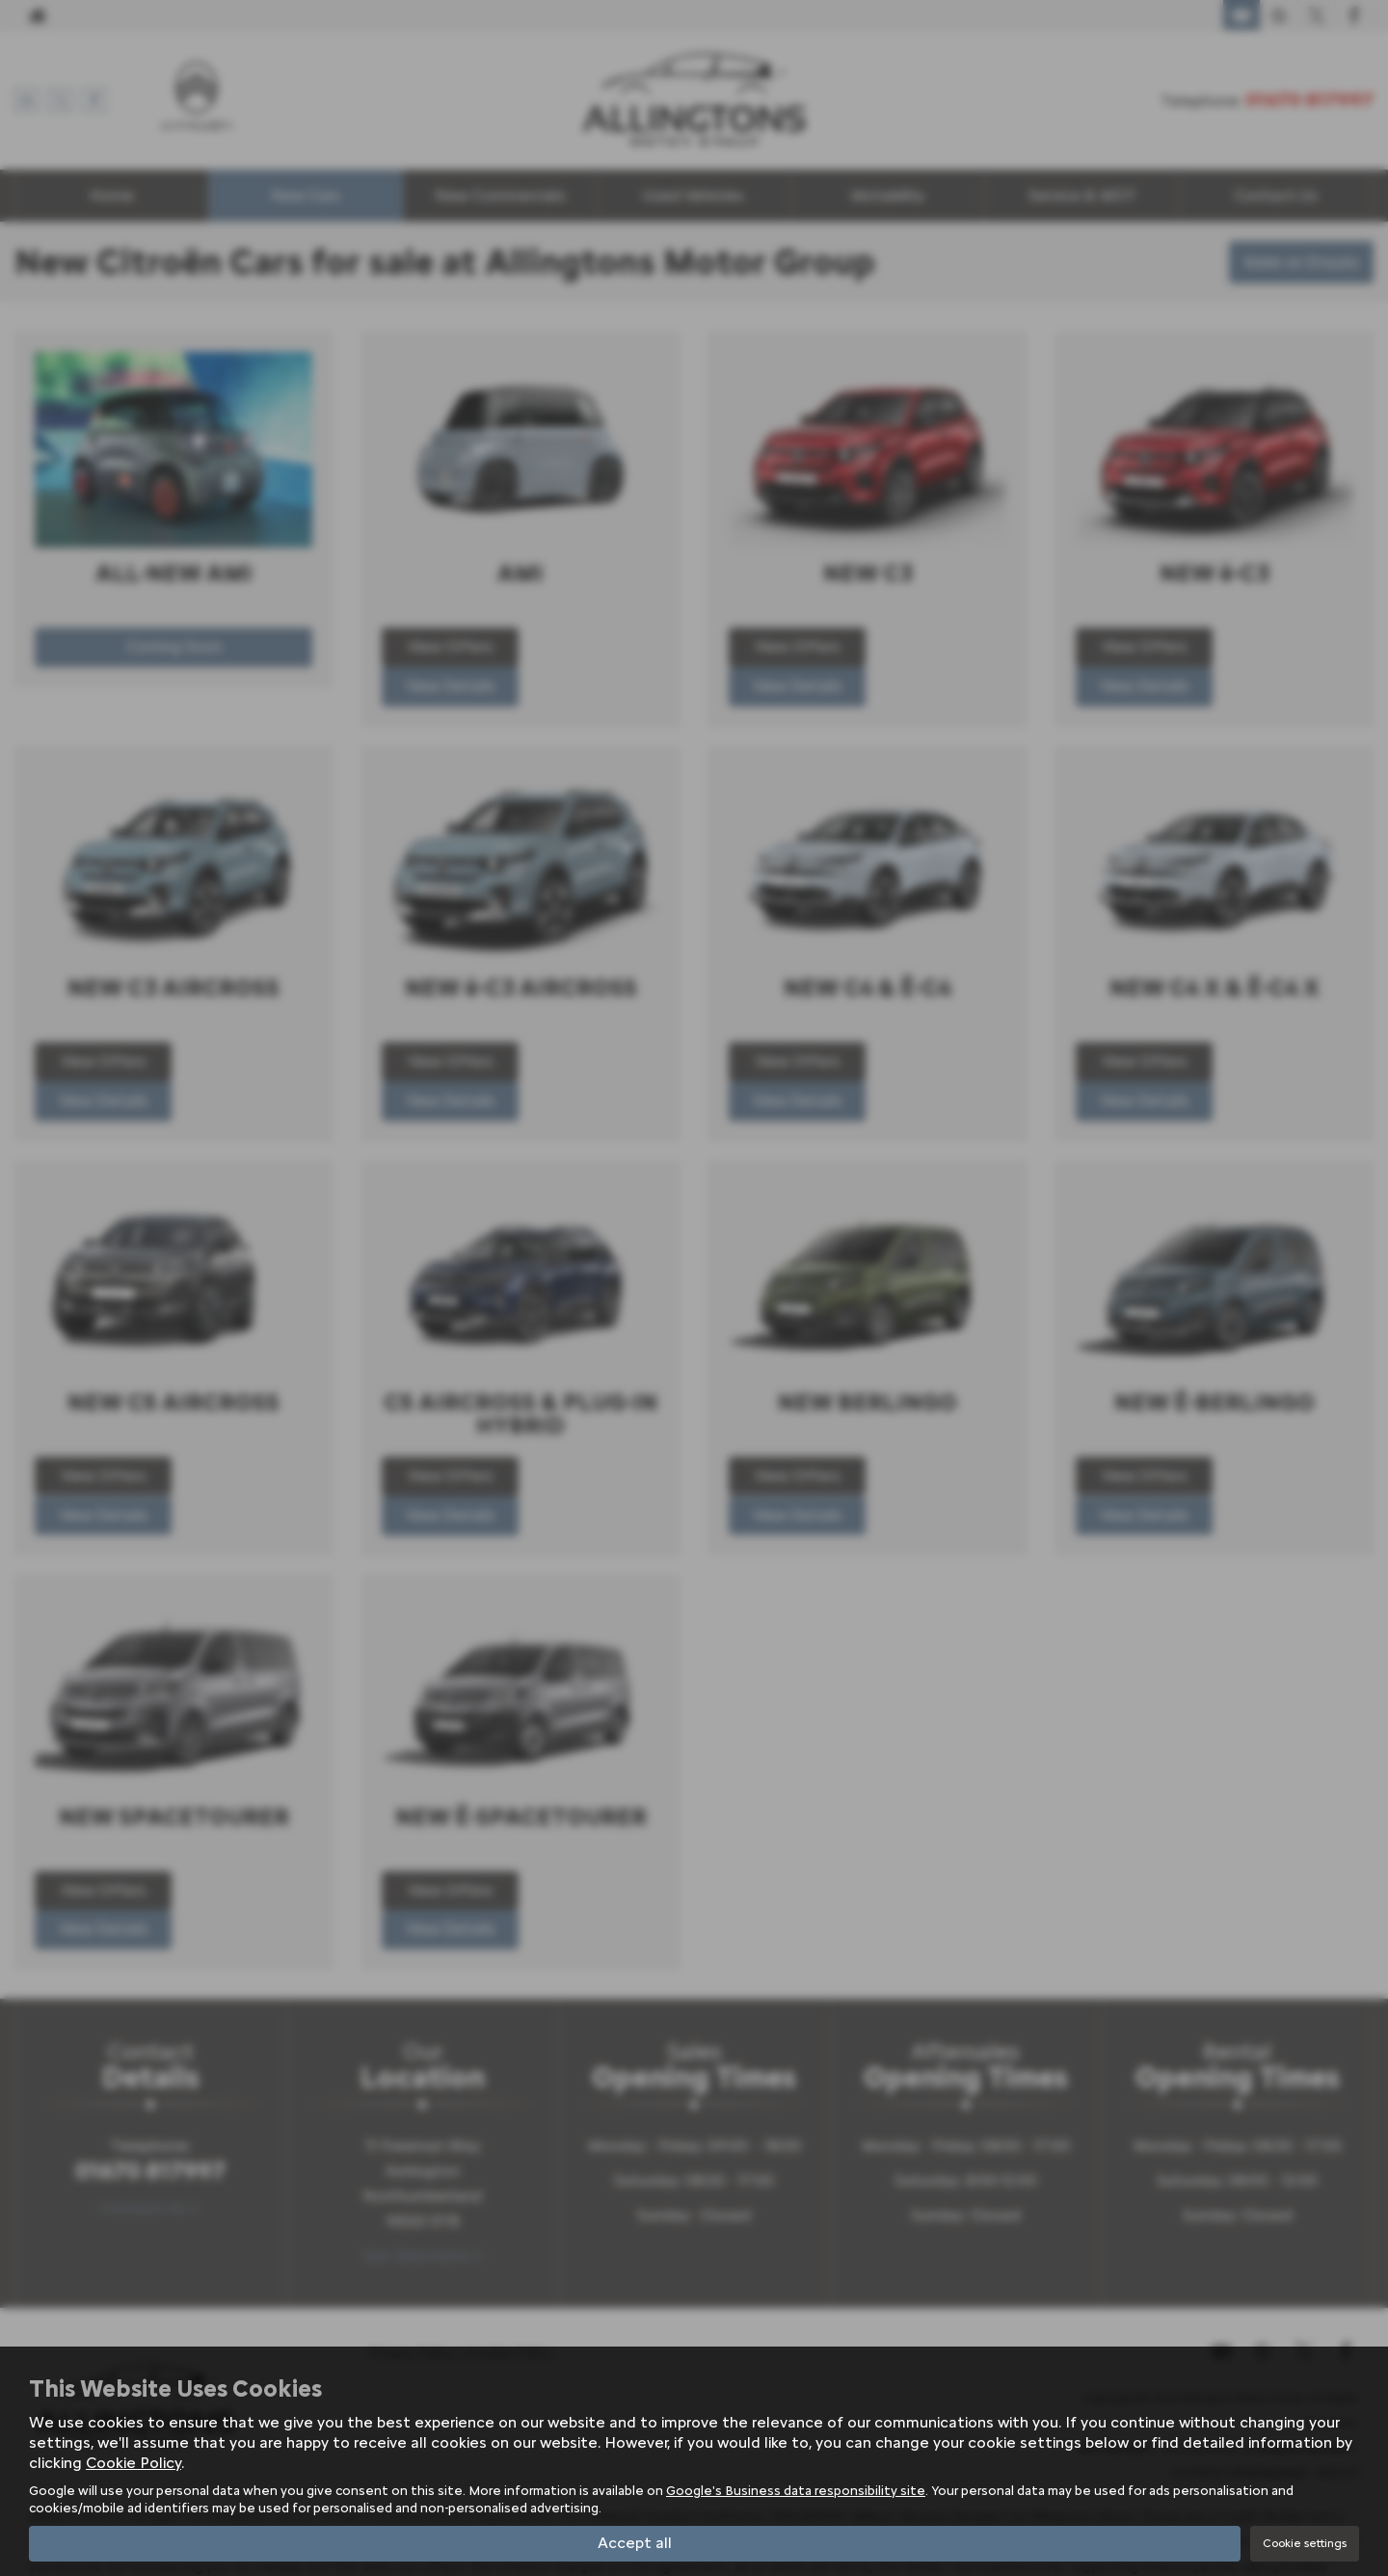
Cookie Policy (133, 2462)
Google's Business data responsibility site (795, 2490)
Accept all (635, 2543)
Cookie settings (1305, 2543)
